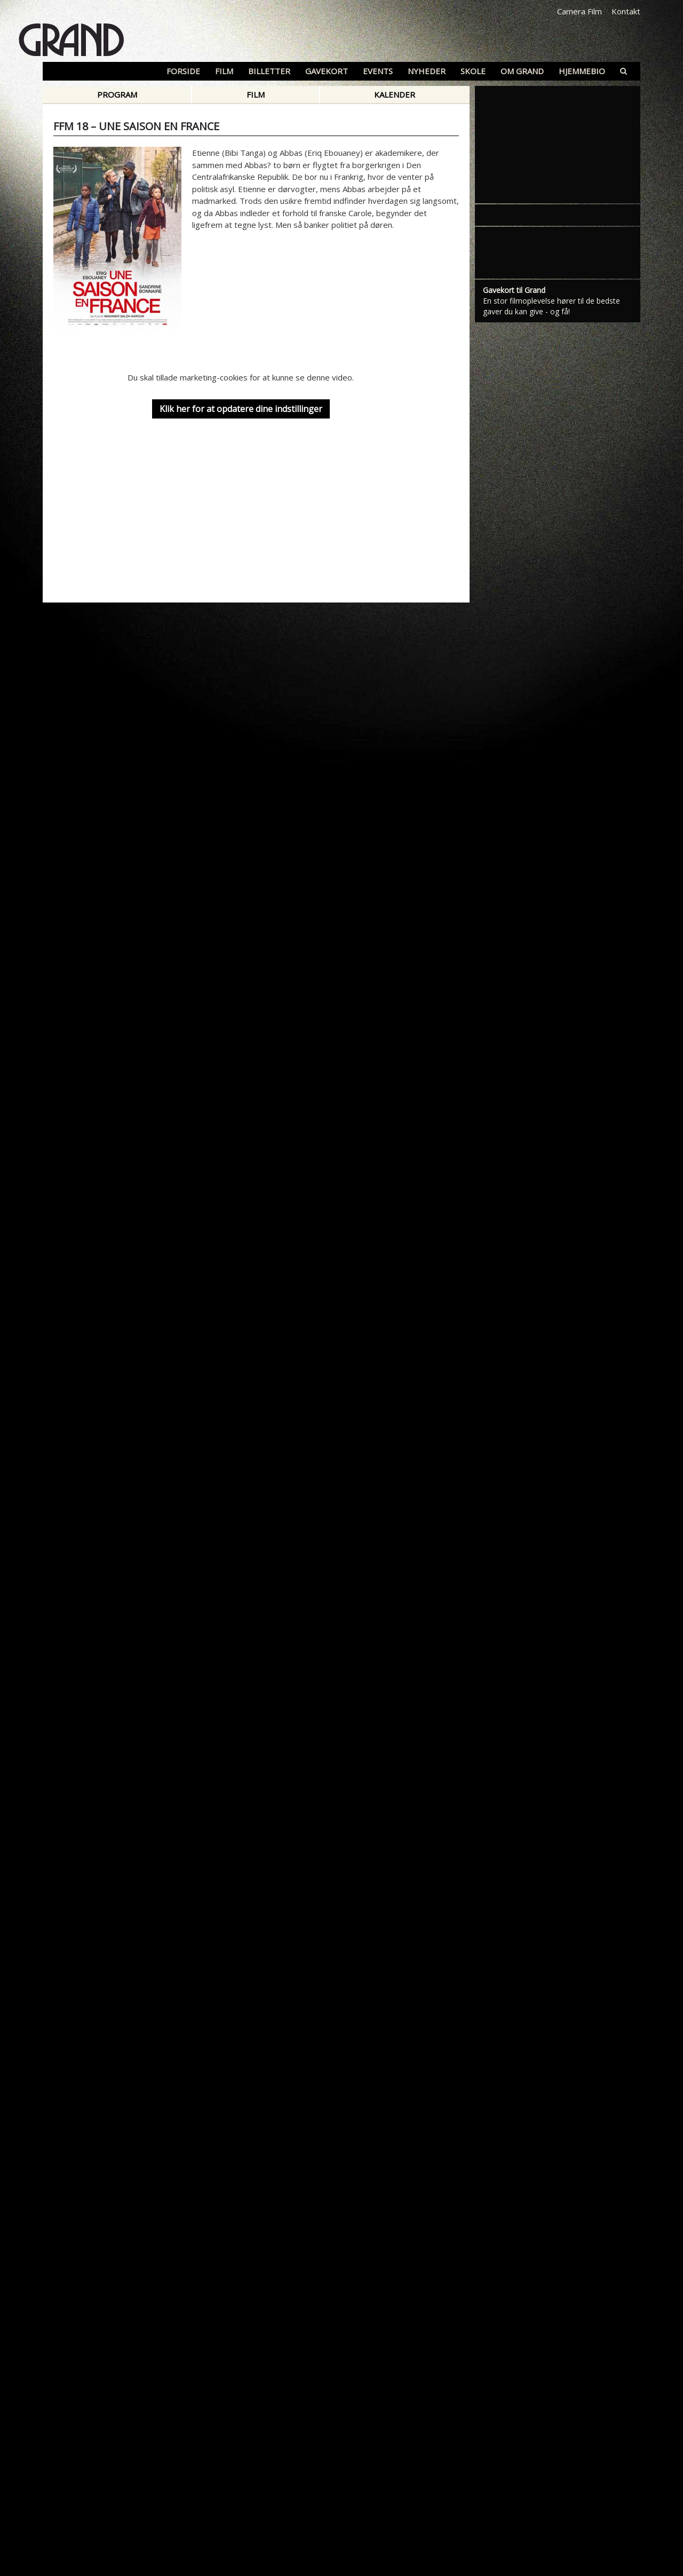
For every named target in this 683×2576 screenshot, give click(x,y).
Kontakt (625, 11)
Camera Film (579, 11)
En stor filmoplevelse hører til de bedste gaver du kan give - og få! (551, 306)
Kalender (394, 94)
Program (117, 94)
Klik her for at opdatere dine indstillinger (241, 409)
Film (256, 94)
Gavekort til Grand (514, 290)
